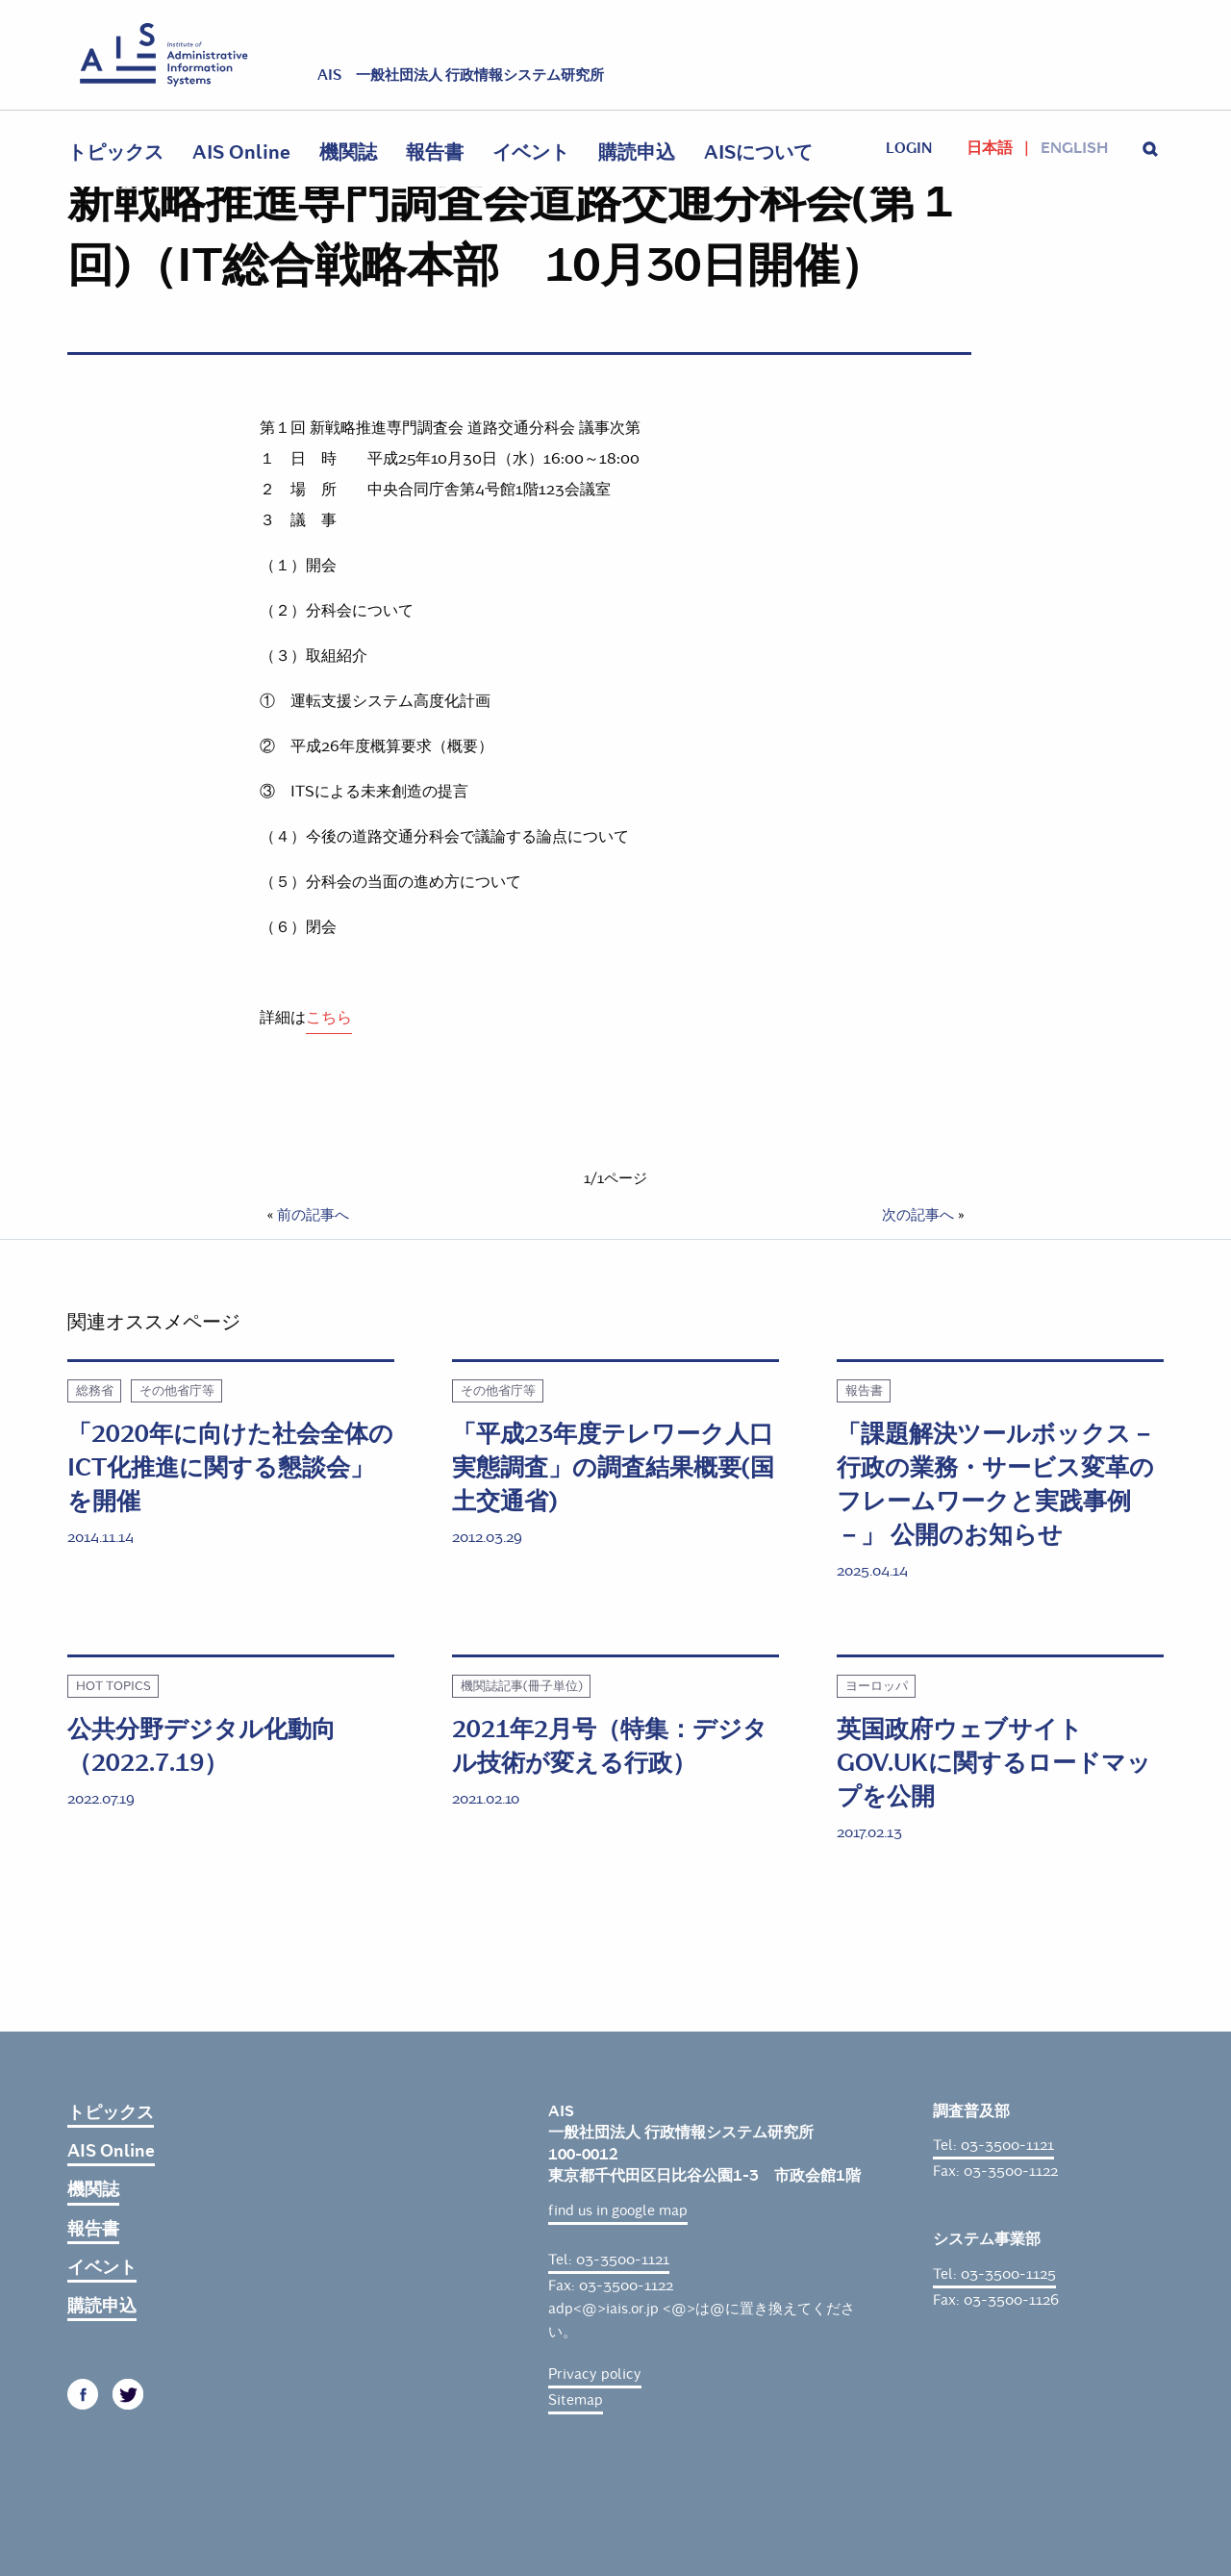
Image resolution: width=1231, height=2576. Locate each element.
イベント (530, 152)
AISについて (758, 152)
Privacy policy (594, 2374)
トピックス (115, 152)
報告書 (435, 152)
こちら (329, 1017)
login (909, 148)
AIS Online (241, 152)
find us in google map (618, 2210)
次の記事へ (918, 1215)
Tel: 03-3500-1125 (994, 2274)
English (1074, 148)
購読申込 (636, 152)
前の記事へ (313, 1215)
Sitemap (575, 2400)
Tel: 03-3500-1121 (608, 2259)
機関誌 (348, 152)
